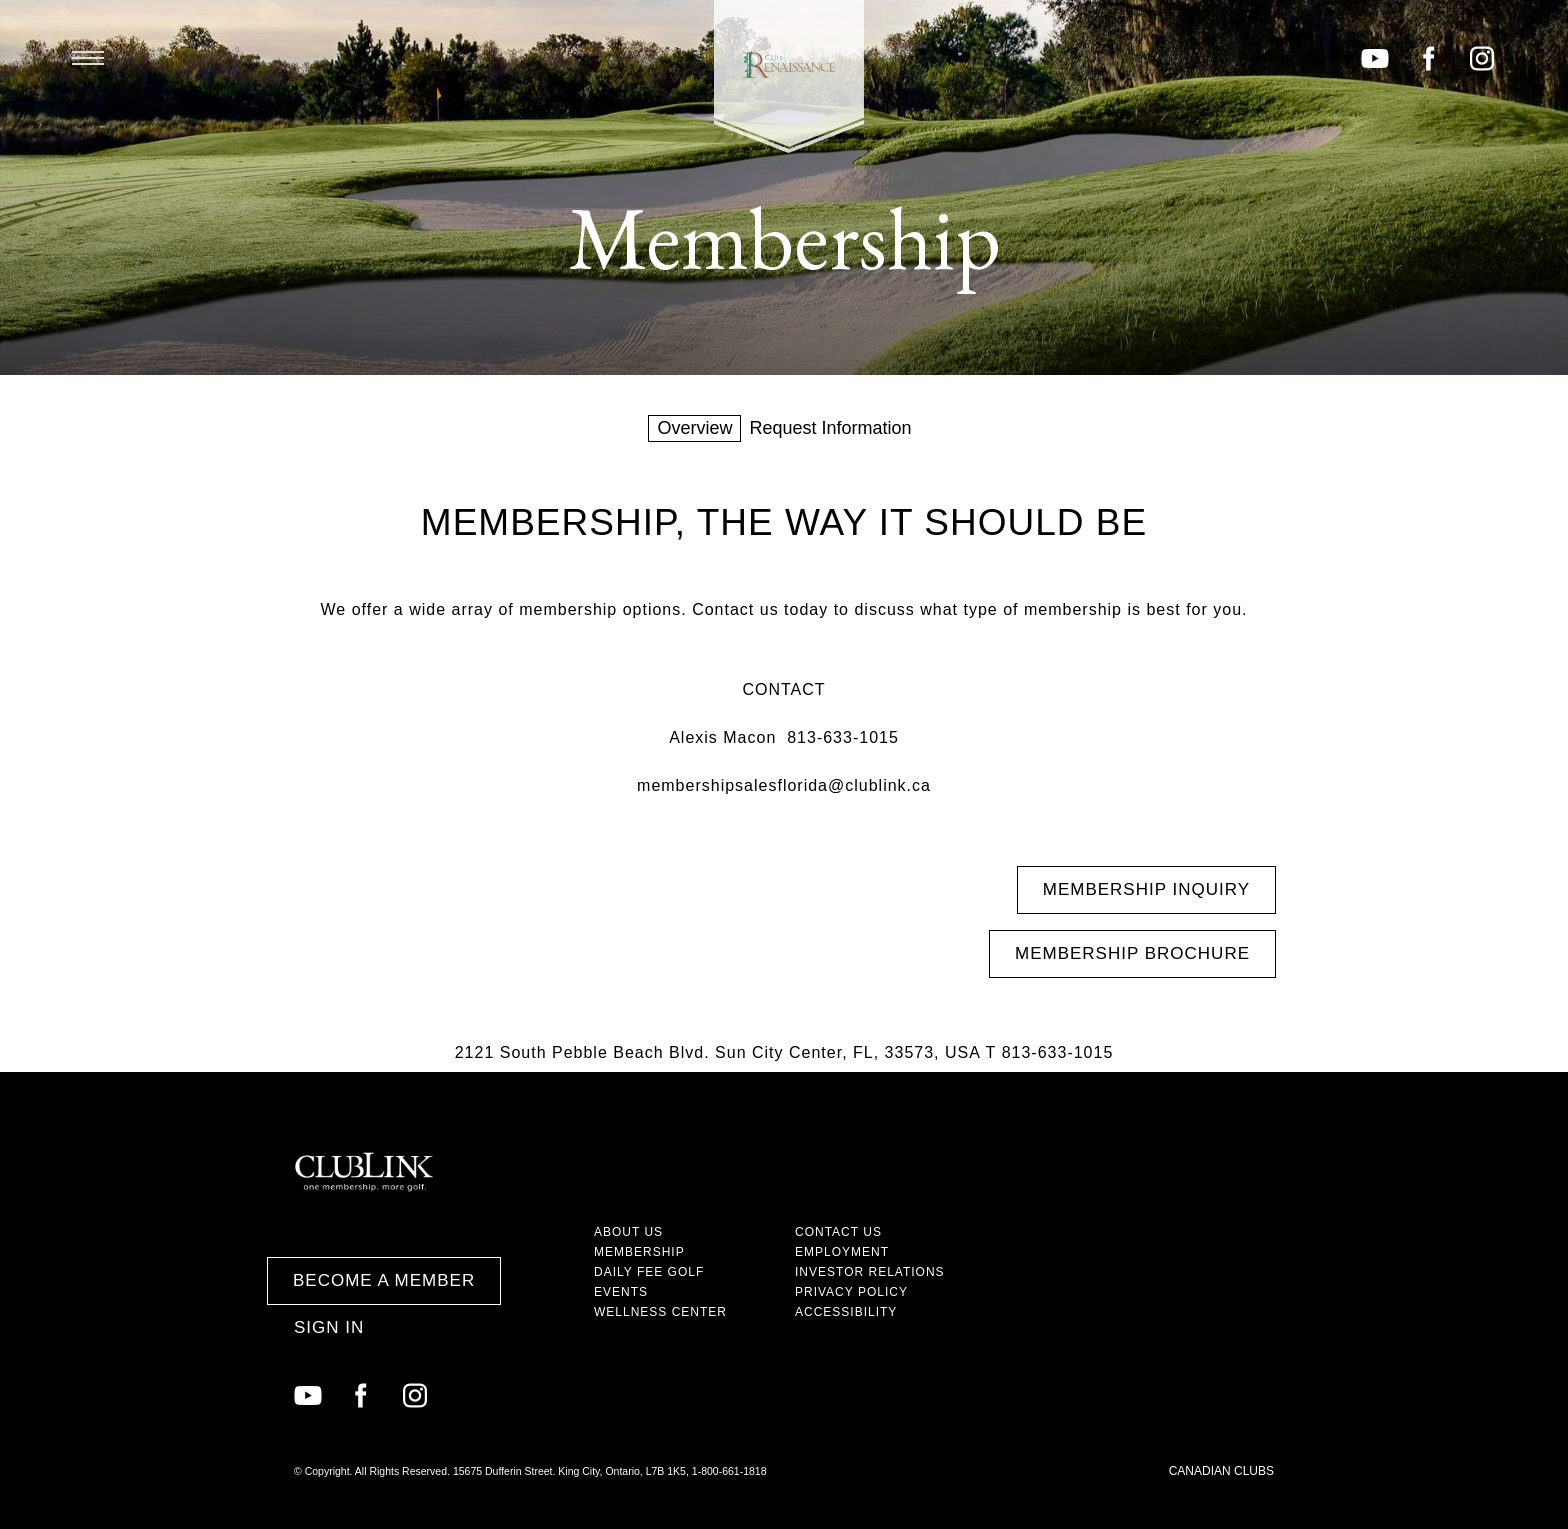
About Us (628, 1232)
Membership (639, 1252)
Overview (694, 428)
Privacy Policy (851, 1292)
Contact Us (838, 1232)
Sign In (329, 1327)
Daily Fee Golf (649, 1272)
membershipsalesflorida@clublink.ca (784, 785)
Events (621, 1292)
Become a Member (384, 1280)
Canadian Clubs (1221, 1471)
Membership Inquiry (1146, 889)
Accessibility (846, 1312)
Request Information (830, 428)
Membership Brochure (1132, 953)
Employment (842, 1252)
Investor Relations (870, 1272)
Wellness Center (660, 1312)
